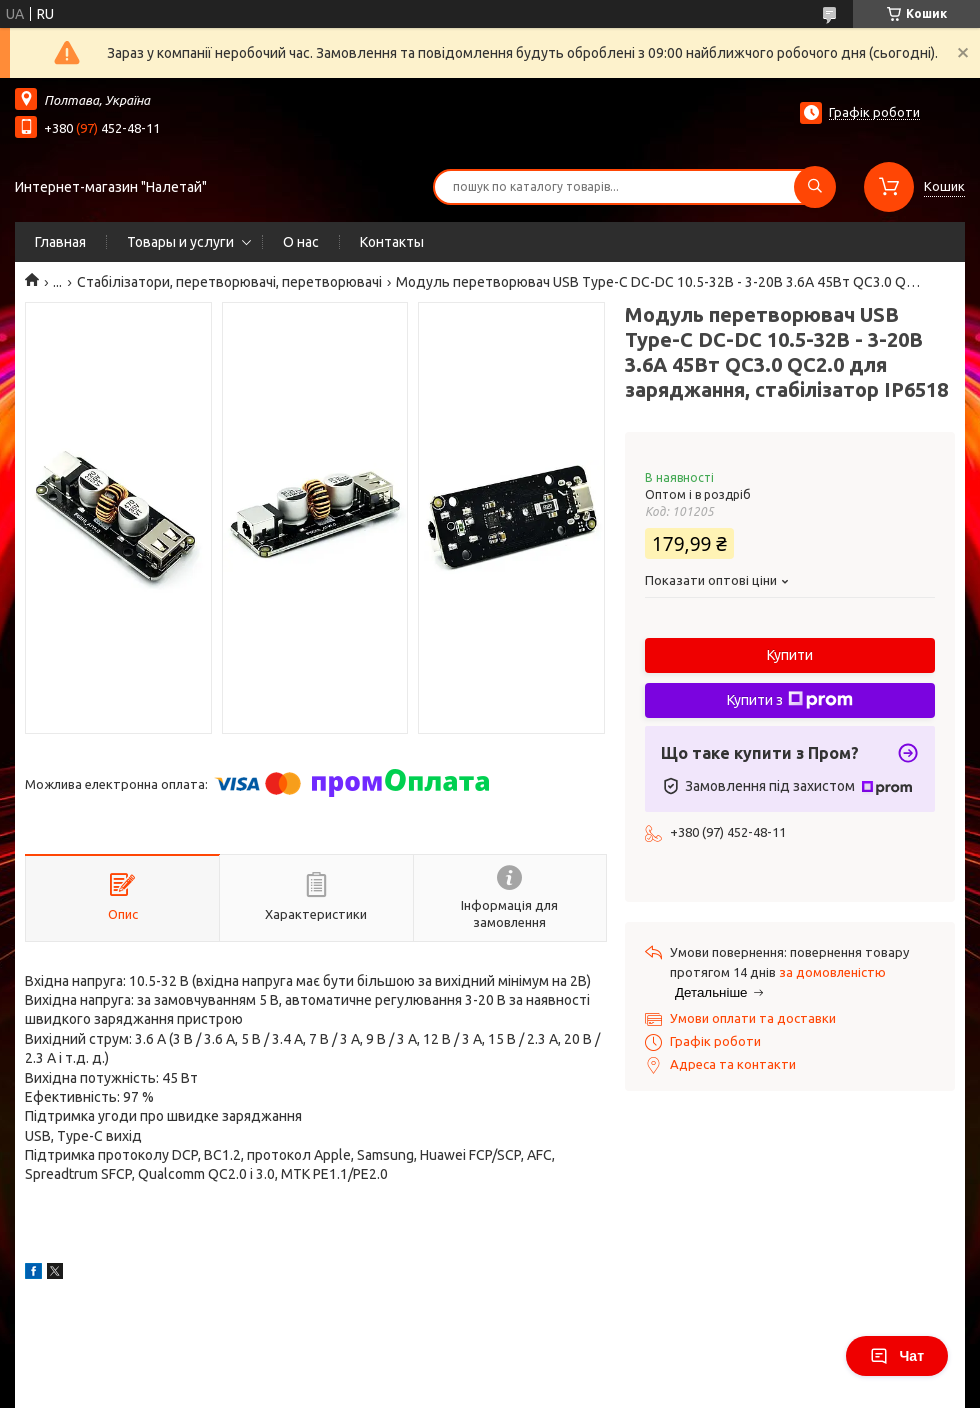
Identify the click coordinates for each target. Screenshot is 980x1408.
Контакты (392, 242)
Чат (897, 1356)
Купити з (790, 700)
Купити (790, 655)
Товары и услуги (180, 242)
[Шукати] (815, 187)
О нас (301, 242)
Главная (60, 242)
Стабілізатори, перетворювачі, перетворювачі (229, 282)
